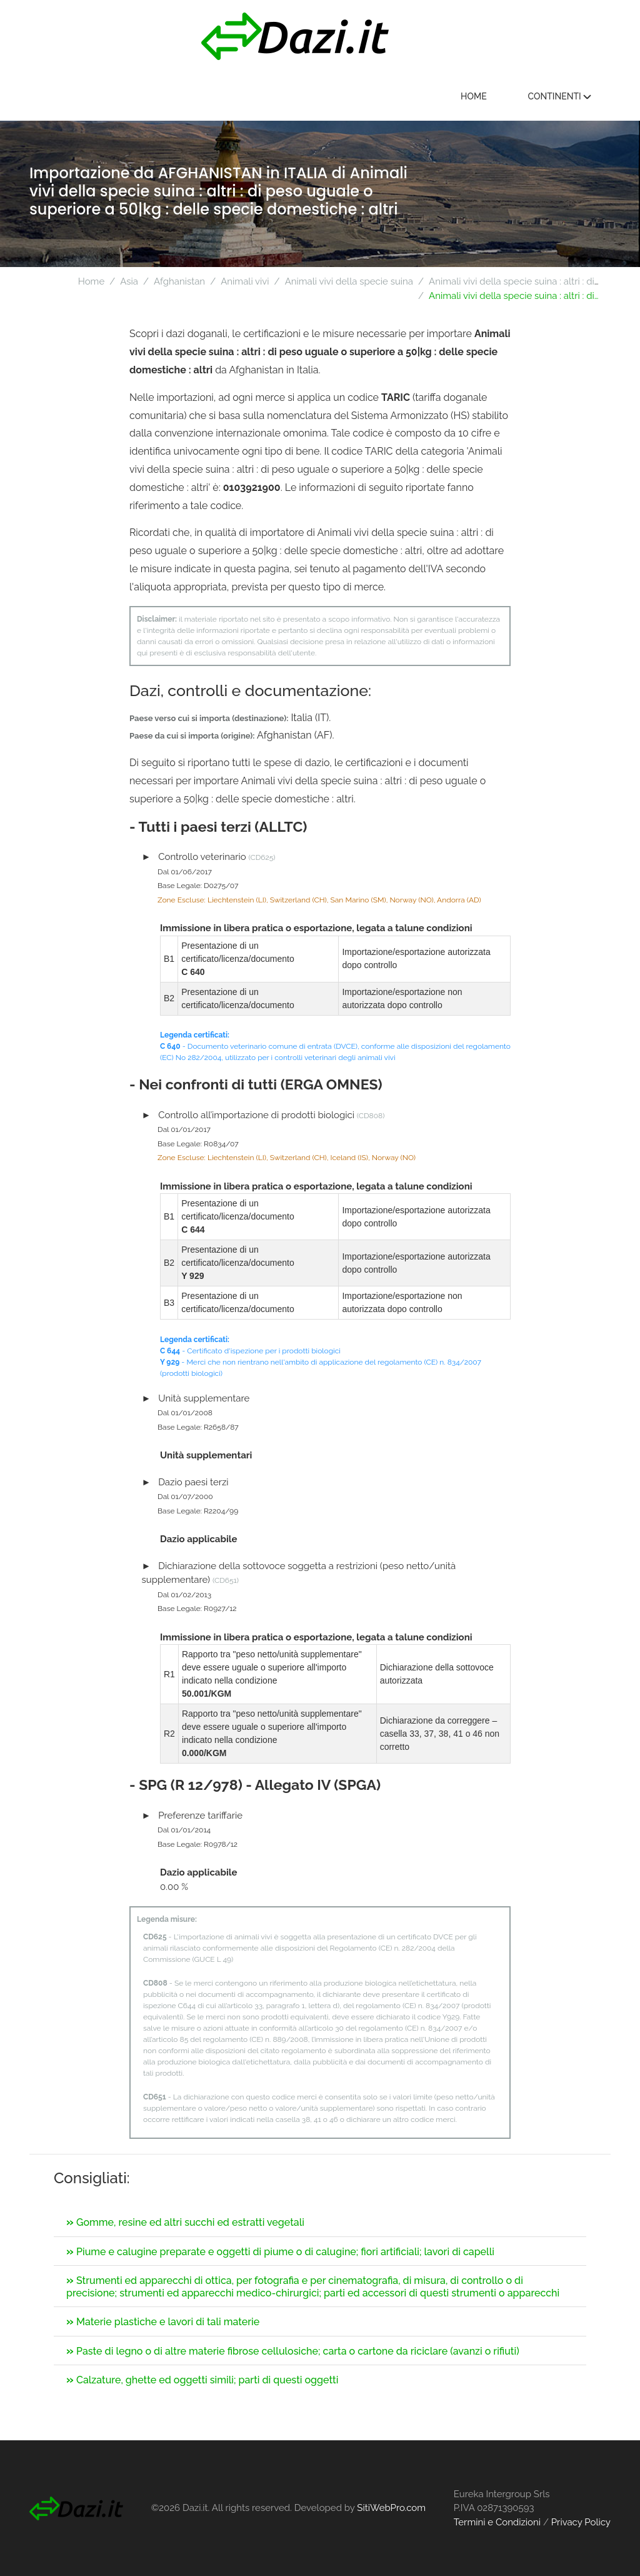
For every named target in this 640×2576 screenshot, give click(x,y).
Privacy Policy (581, 2522)
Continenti (559, 96)
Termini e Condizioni (497, 2522)
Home (474, 96)
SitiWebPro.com (391, 2507)
